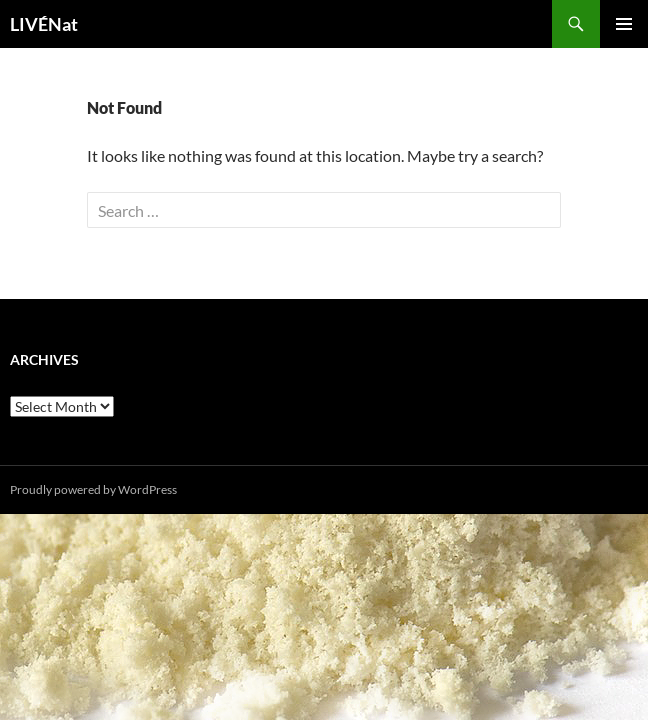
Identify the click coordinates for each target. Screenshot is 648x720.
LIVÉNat (44, 24)
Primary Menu (624, 24)
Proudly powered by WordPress (93, 489)
